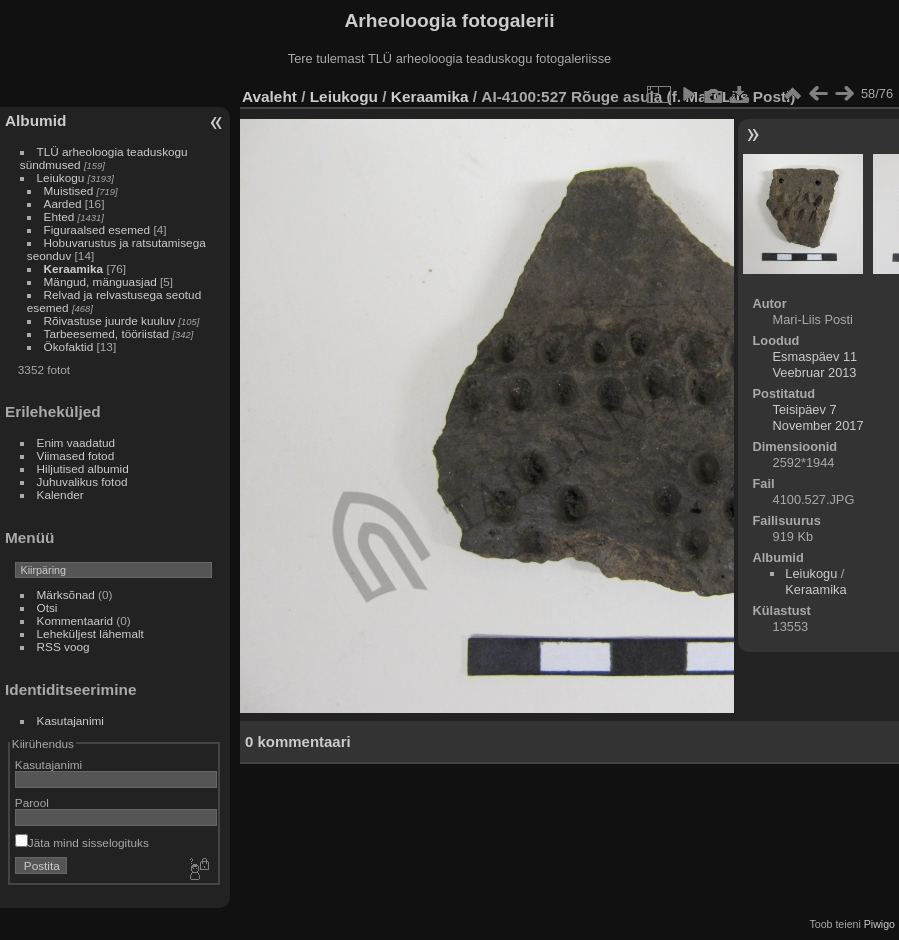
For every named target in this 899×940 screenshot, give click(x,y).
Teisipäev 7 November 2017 (818, 417)
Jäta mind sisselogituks (82, 842)
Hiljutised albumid (83, 468)
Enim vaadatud (76, 442)
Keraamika (74, 268)
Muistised (69, 190)
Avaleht (269, 96)
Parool (32, 802)
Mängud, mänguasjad (100, 281)
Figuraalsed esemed (97, 229)
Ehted (59, 216)
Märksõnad (66, 594)
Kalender (60, 494)
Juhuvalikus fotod (82, 481)
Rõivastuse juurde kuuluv (109, 320)
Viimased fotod (76, 455)
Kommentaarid (75, 620)
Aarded (63, 203)
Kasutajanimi (70, 720)
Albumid (35, 120)
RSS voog (63, 646)
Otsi (47, 607)
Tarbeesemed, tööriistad (107, 333)
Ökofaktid (69, 346)
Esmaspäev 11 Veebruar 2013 (815, 364)
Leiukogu (61, 177)
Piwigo (879, 924)
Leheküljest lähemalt (90, 633)
